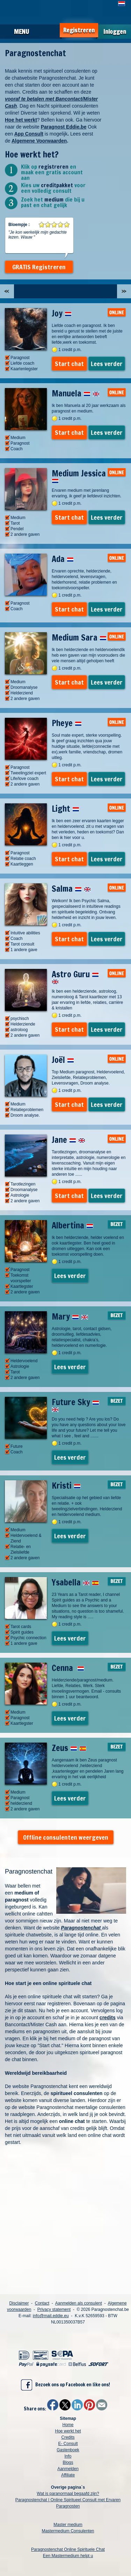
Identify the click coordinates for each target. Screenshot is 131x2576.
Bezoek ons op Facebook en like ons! (65, 2385)
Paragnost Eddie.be (64, 127)
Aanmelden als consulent (78, 2303)
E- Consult (68, 2443)
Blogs (68, 2462)
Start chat (69, 363)
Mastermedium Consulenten (68, 2530)
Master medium (67, 2524)
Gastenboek (68, 2449)
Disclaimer (19, 2303)
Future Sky (75, 1404)
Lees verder (107, 363)
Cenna (68, 1668)
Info (67, 2456)
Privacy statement (54, 2309)
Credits (67, 2437)
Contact (42, 2303)
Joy (62, 313)
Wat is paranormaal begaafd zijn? (68, 2493)
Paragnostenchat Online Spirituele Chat (68, 2549)
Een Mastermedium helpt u (68, 2555)
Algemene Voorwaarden (39, 141)
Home (67, 2424)
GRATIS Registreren (39, 266)
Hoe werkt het (68, 2431)
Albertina (72, 1225)
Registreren (79, 30)
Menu (21, 31)
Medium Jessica (79, 475)
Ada (63, 559)
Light (65, 809)
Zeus (69, 1748)
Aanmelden (68, 2468)
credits (108, 2017)
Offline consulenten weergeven (65, 1837)
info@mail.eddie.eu (51, 2315)
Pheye (67, 723)
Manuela (76, 393)
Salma (71, 889)
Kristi (66, 1485)
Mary (70, 1316)
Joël (63, 1060)
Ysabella (75, 1582)
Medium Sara (79, 637)
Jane (68, 1140)
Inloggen (114, 31)
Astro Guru (75, 976)
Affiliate (68, 2475)
